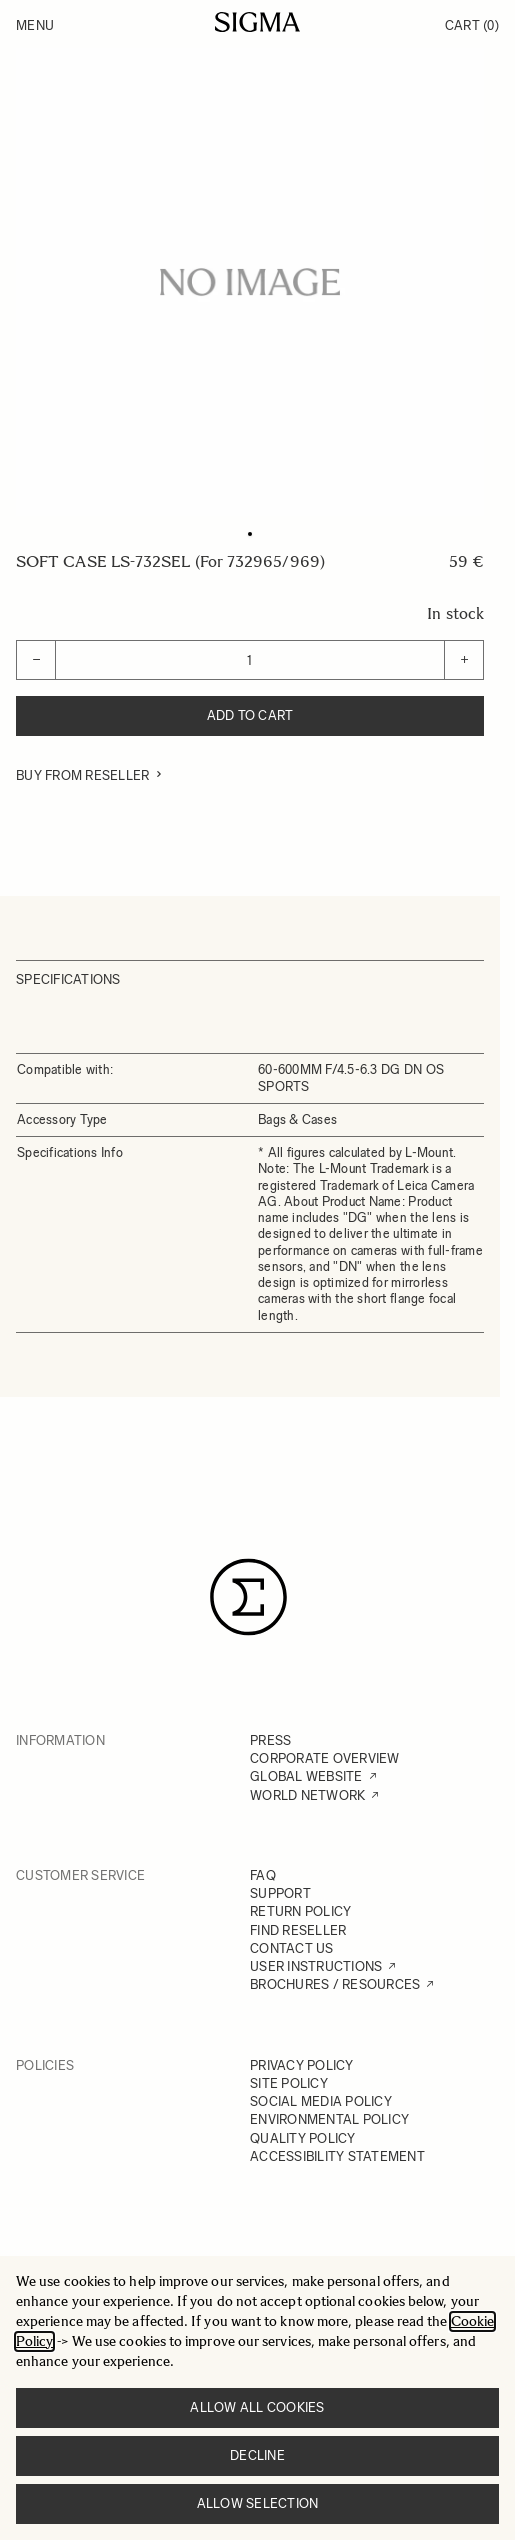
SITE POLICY (289, 2083)
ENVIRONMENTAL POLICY (329, 2119)
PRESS (270, 1740)
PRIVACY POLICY (302, 2065)
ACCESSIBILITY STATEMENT (337, 2156)
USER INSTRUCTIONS (316, 1966)
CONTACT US (292, 1948)
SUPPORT (280, 1893)
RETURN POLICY (300, 1911)
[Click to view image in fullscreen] (250, 282)
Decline (257, 2455)
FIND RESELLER (298, 1930)
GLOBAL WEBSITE (306, 1776)
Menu (35, 25)
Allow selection (258, 2503)
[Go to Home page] (257, 22)
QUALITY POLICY (303, 2138)
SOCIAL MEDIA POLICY (321, 2101)
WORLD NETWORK (307, 1795)
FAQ (263, 1875)
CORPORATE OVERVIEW (325, 1758)
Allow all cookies (257, 2407)
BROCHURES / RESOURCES (335, 1984)
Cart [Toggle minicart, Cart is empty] (472, 25)
